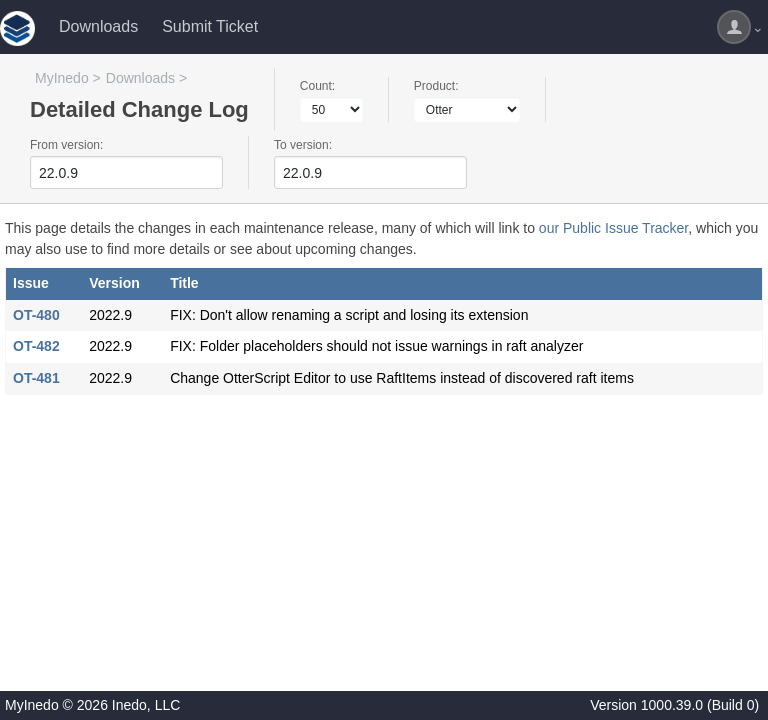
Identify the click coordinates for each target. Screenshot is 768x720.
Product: (436, 86)
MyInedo (62, 78)
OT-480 (36, 315)
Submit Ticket (210, 26)
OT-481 (36, 378)
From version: (66, 145)
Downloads (98, 26)
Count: (317, 86)
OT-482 (36, 346)
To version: (303, 145)
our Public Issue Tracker (613, 228)
